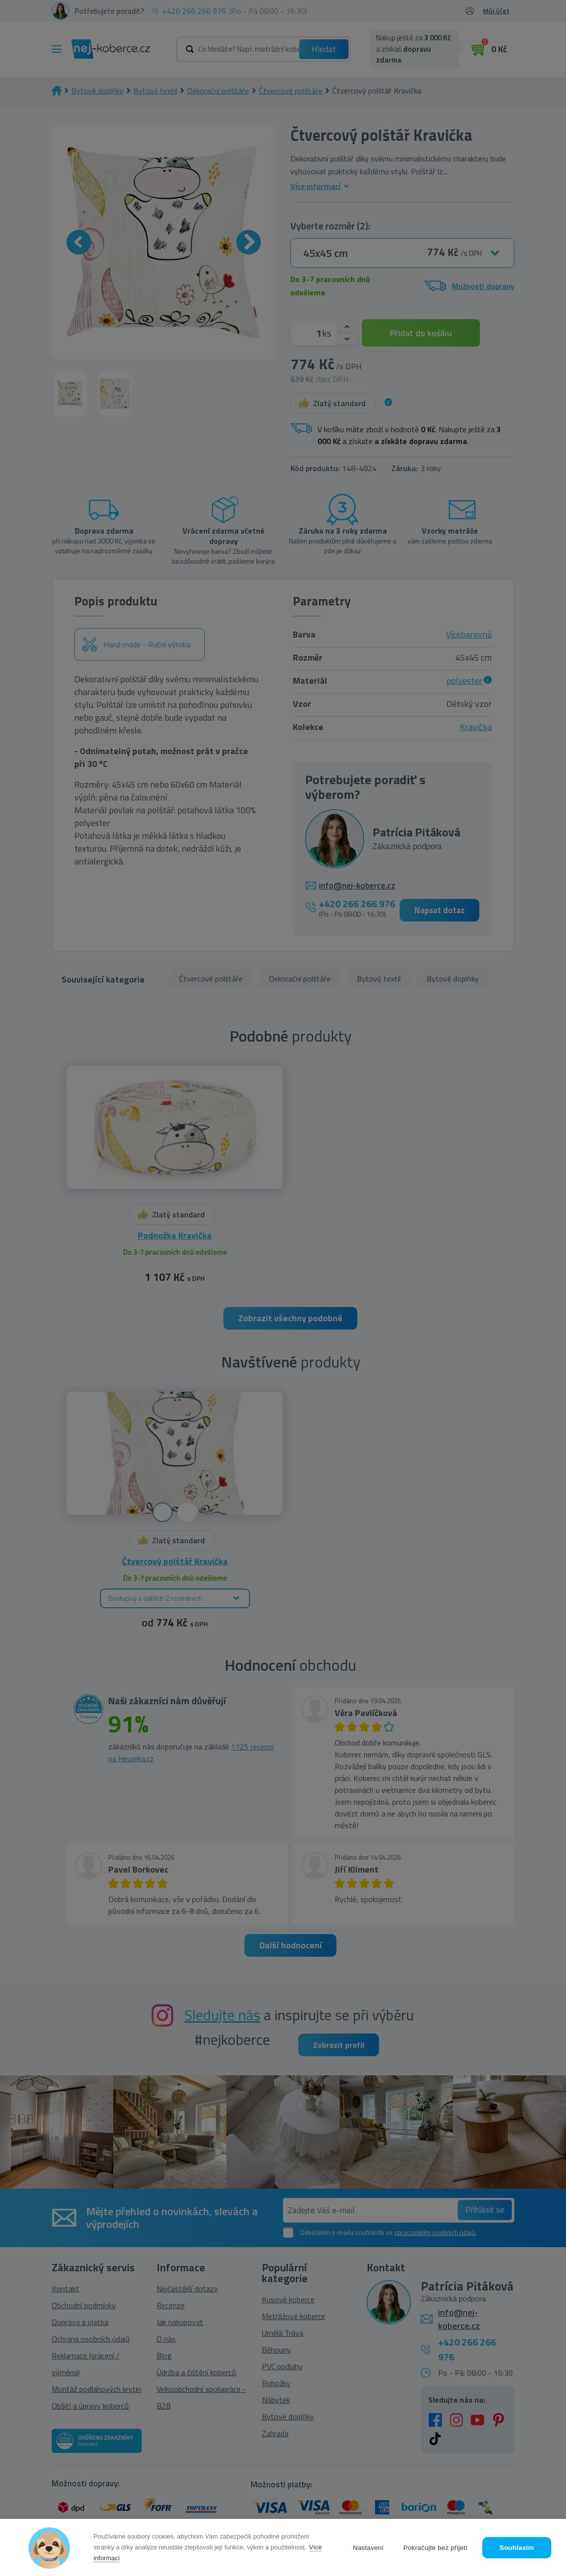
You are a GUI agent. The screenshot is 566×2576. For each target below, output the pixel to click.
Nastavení (368, 2547)
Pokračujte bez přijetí (436, 2547)
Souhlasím (517, 2547)
